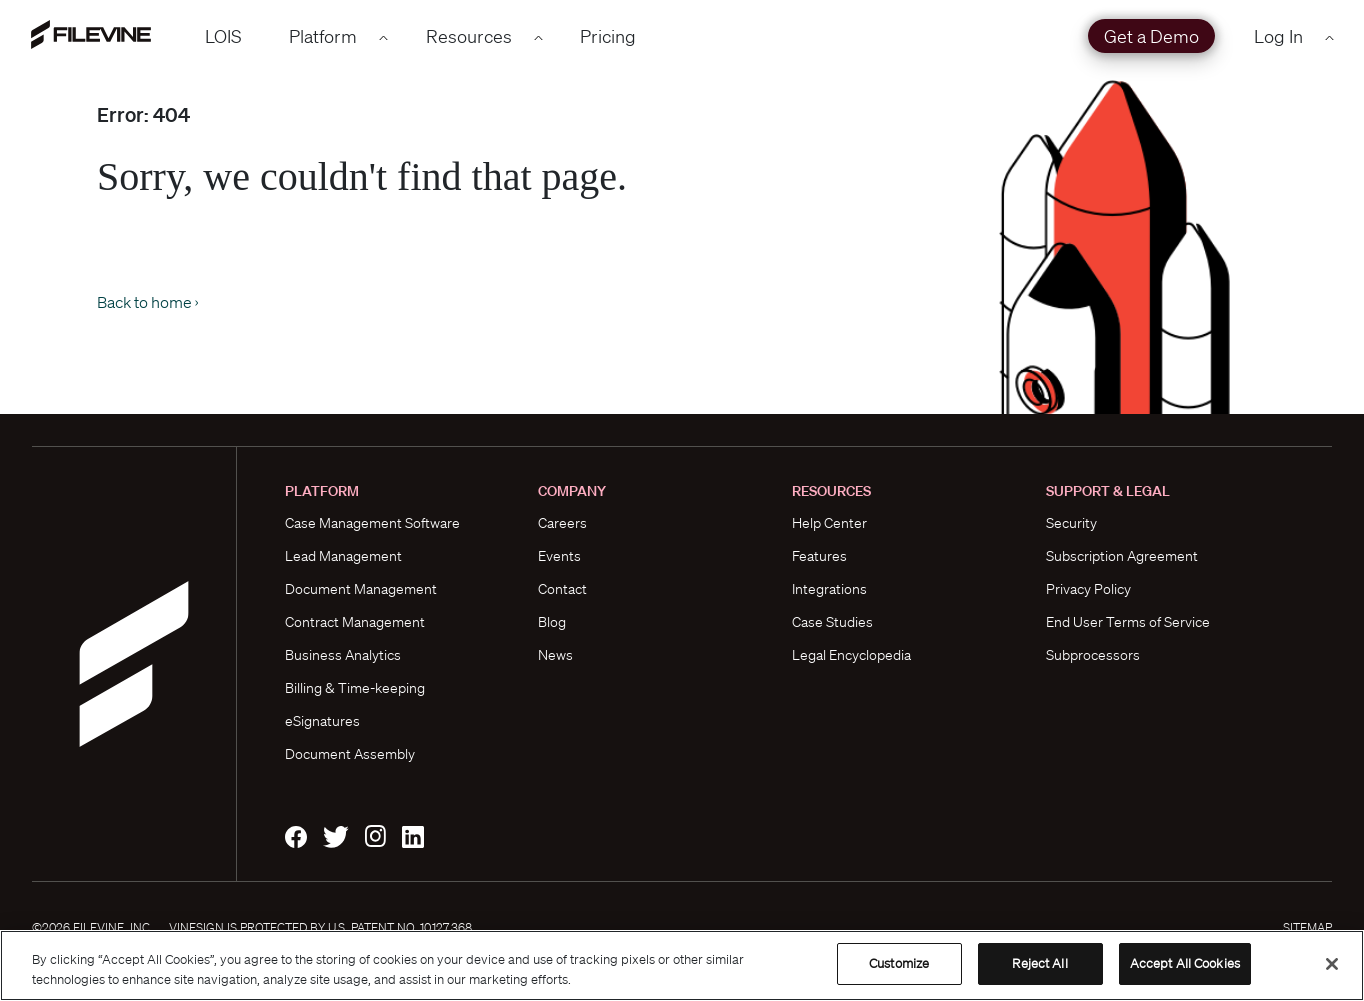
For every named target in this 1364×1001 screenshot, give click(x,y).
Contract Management (355, 622)
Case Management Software (372, 523)
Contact (562, 589)
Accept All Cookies (1185, 963)
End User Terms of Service (1128, 622)
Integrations (829, 589)
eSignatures (322, 721)
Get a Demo (1151, 36)
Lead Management (343, 556)
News (555, 655)
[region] (682, 965)
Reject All (1039, 963)
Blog (552, 622)
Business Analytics (343, 655)
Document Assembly (350, 754)
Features (819, 556)
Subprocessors (1093, 655)
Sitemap (1307, 927)
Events (559, 556)
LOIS (223, 36)
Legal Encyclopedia (851, 655)
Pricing (608, 36)
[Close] (1332, 964)
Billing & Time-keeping (355, 688)
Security (1071, 523)
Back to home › (147, 302)
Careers (562, 523)
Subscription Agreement (1122, 556)
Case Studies (832, 622)
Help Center (829, 523)
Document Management (361, 589)
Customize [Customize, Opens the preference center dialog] (899, 963)
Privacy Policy (1088, 589)
